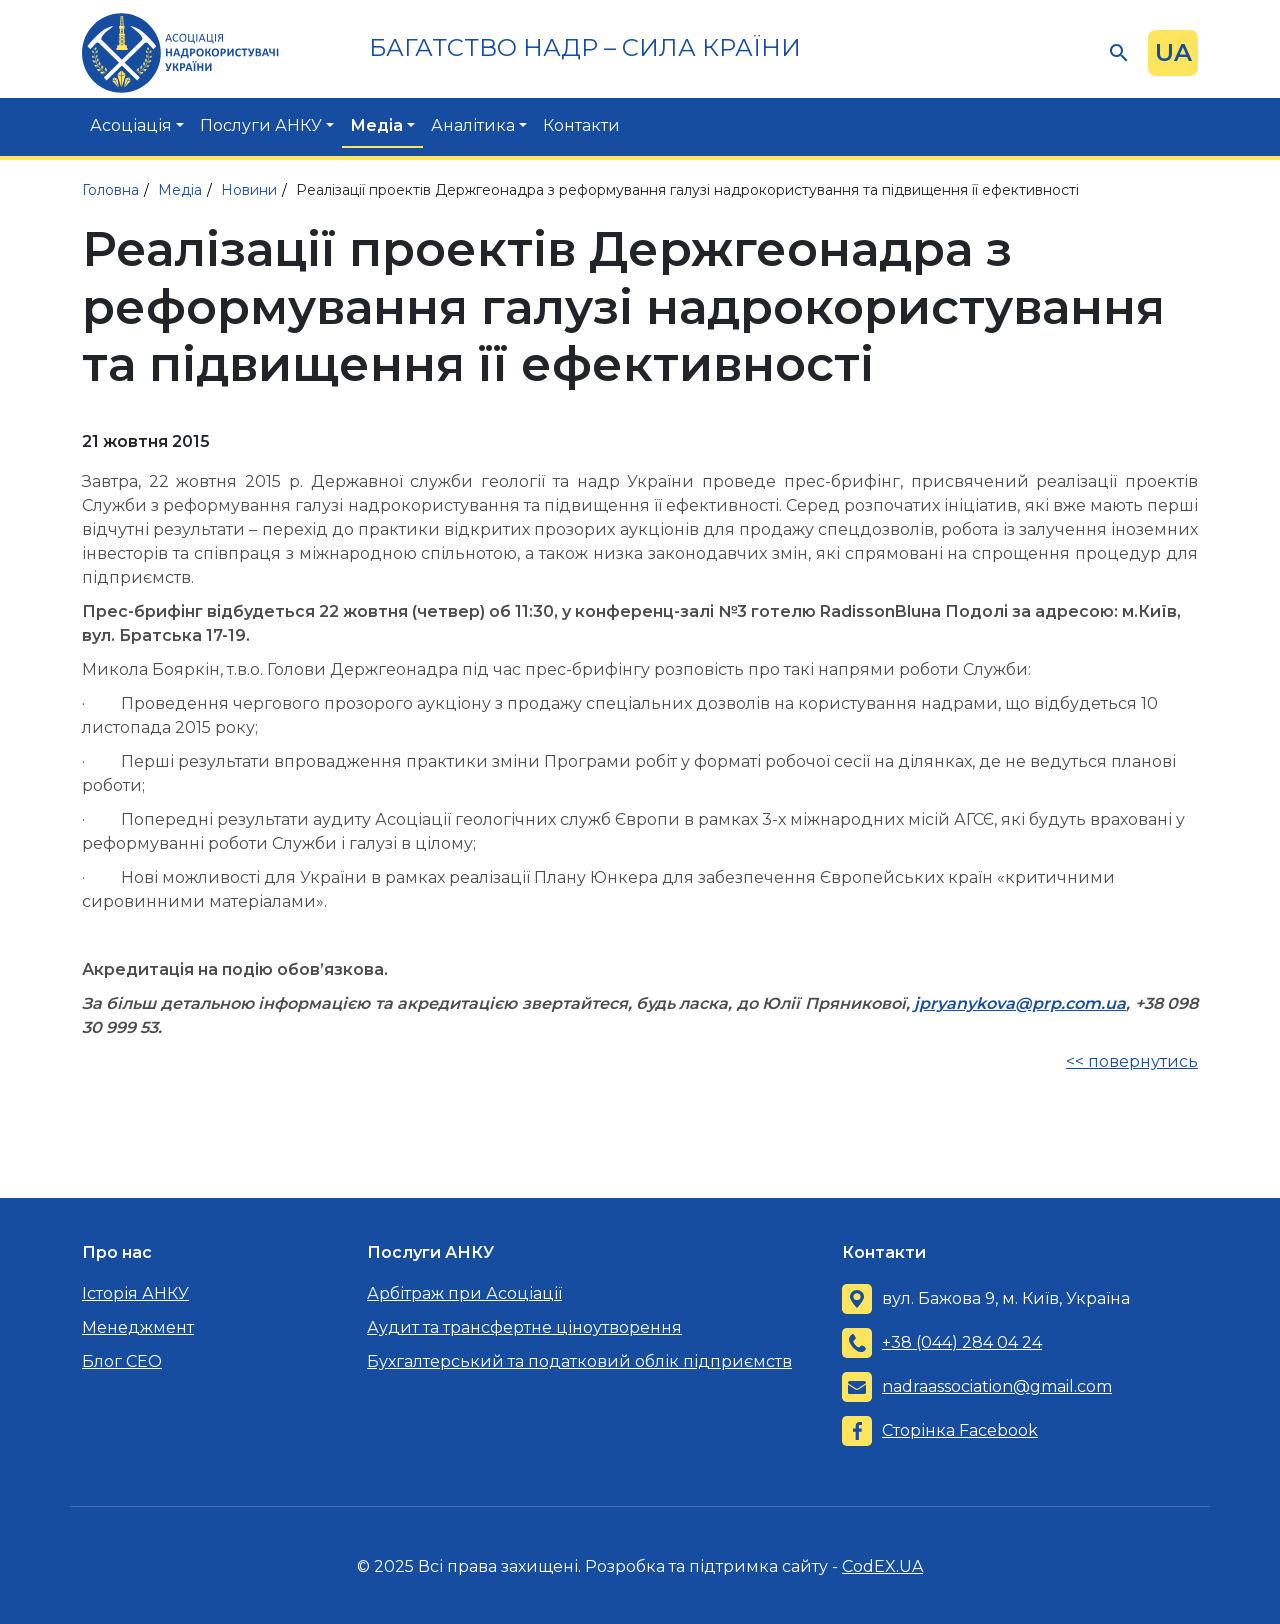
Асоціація (131, 125)
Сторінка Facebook (960, 1430)
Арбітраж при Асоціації (464, 1293)
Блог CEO (122, 1361)
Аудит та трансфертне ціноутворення (524, 1327)
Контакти (581, 125)
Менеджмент (138, 1327)
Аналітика (473, 125)
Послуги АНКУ (261, 125)
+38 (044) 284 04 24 (962, 1342)
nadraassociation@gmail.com (997, 1386)
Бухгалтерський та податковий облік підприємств (579, 1361)
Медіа (376, 125)
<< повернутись (1132, 1061)
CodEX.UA (882, 1566)
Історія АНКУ (135, 1293)
